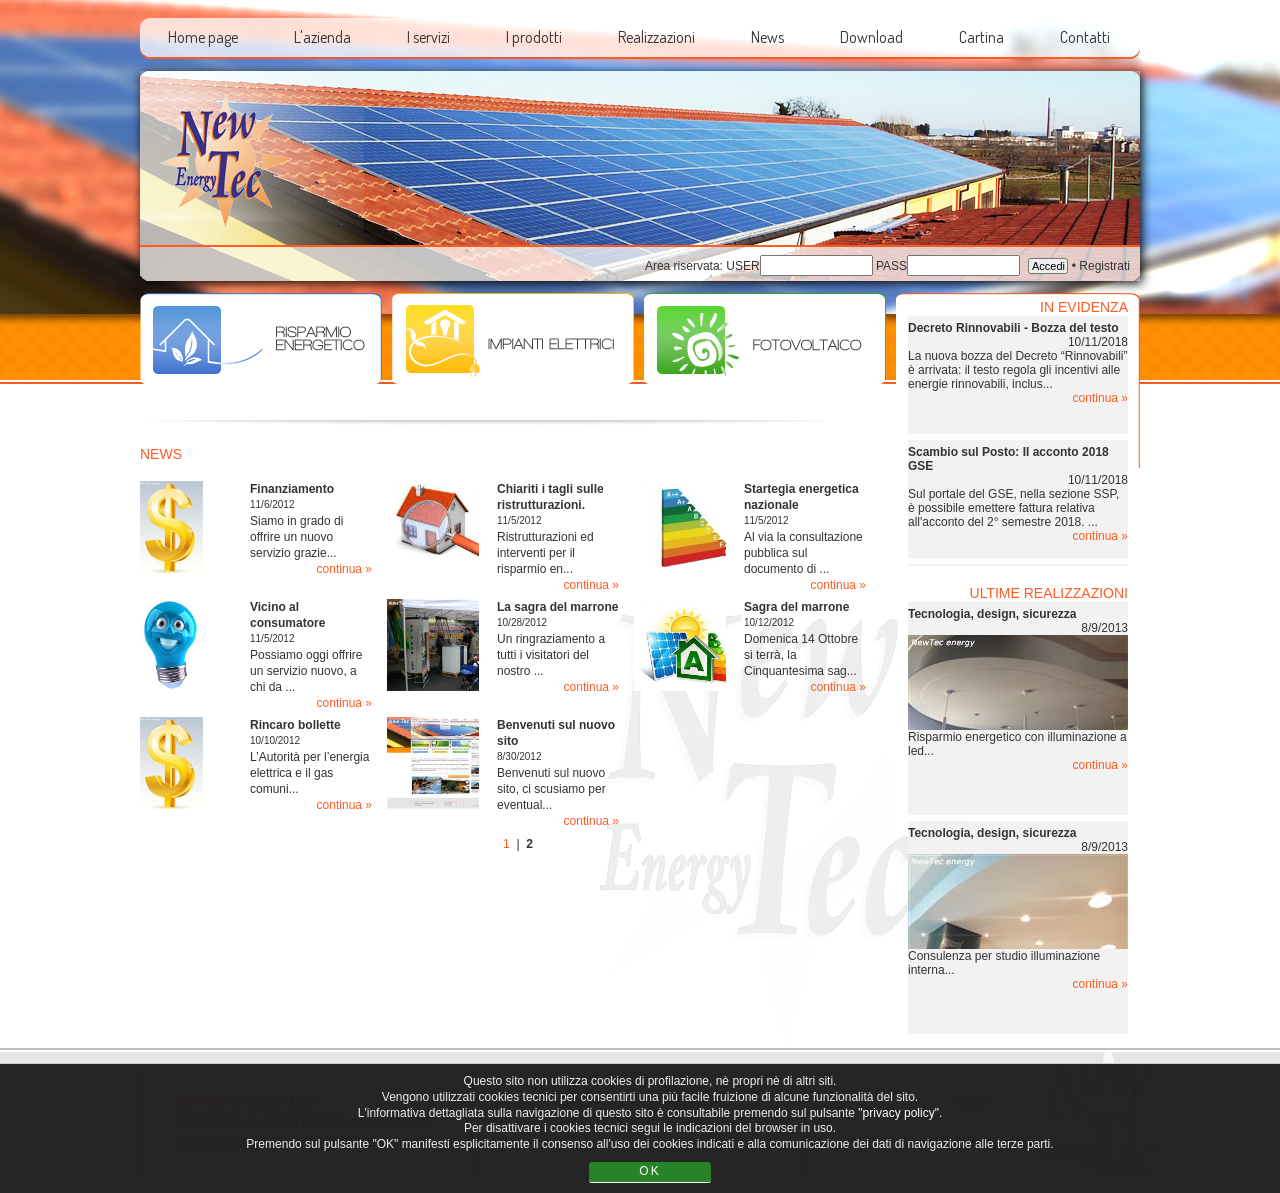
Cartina (981, 37)
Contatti (1085, 37)
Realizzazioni (656, 37)
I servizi (428, 37)
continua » (344, 569)
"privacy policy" (898, 1113)
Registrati (1104, 266)
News (767, 37)
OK (649, 1171)
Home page (203, 37)
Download (871, 37)
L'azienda (322, 37)
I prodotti (534, 37)
